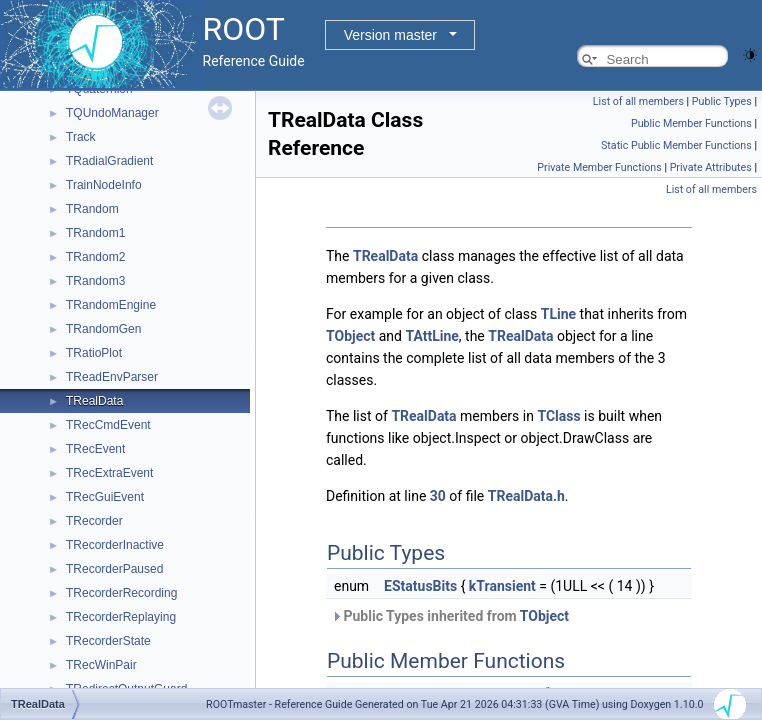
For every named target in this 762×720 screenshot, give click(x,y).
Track (81, 137)
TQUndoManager (112, 113)
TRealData (94, 401)
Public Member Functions (691, 123)
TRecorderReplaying (121, 617)
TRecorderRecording (121, 593)
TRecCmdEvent (108, 425)
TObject (350, 336)
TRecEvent (95, 449)
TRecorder (94, 521)
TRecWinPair (101, 665)
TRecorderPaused (114, 569)
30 (438, 496)
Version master (390, 35)
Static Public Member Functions (676, 145)
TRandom (92, 209)
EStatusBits (420, 586)
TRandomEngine (111, 305)
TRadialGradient (109, 161)
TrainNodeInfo (104, 185)
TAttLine (431, 336)
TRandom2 (95, 257)
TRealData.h (526, 496)
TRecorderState (108, 641)
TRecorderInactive (115, 545)
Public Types (722, 101)
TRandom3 (95, 281)
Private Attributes (711, 167)
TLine (558, 314)
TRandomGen (103, 329)
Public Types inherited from (450, 616)
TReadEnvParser (112, 377)
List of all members (638, 101)
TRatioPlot (94, 353)
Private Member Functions (599, 167)
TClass (558, 416)
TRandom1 (95, 233)
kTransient (502, 586)
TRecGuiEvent (105, 497)
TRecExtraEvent (109, 473)
